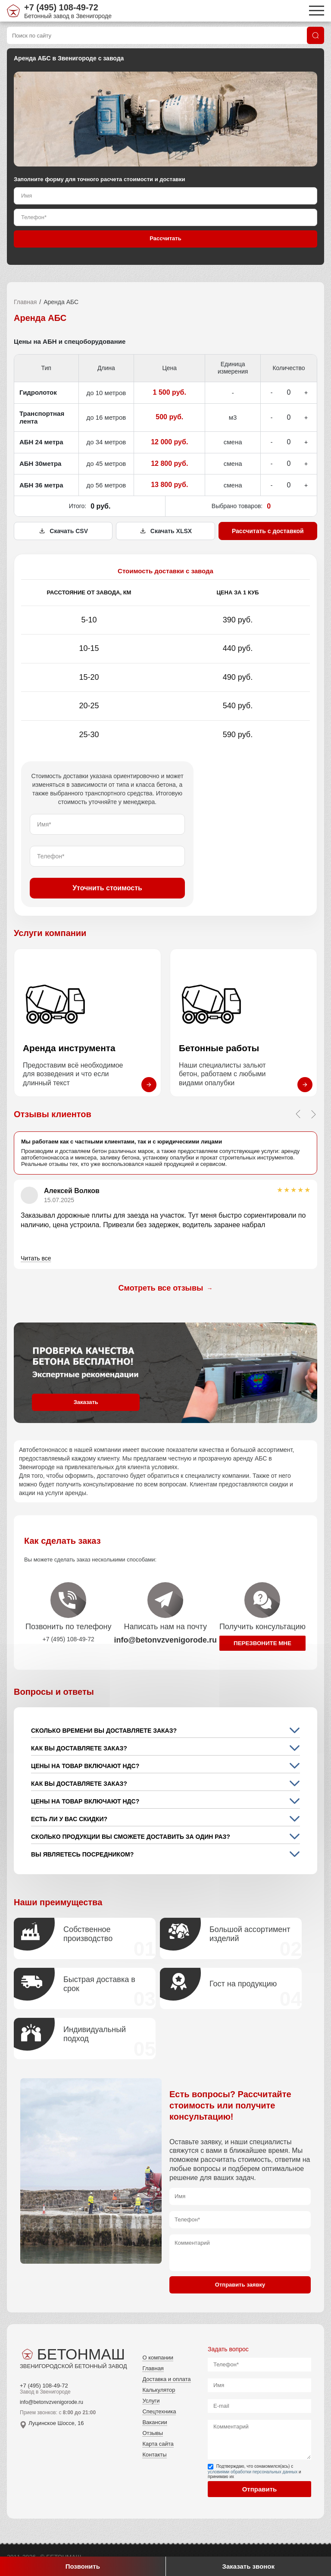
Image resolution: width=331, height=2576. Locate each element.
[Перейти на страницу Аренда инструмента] (87, 1023)
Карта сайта (157, 2444)
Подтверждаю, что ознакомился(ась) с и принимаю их (254, 2471)
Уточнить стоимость (107, 888)
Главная (25, 301)
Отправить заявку (240, 2284)
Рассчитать (165, 238)
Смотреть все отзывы (166, 1288)
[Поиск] (315, 35)
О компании (157, 2357)
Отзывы (152, 2433)
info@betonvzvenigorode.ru (51, 2402)
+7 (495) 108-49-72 (61, 7)
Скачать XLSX (165, 531)
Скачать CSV (63, 531)
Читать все (36, 1258)
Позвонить (83, 2566)
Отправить (259, 2489)
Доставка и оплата (166, 2379)
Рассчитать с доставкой (268, 531)
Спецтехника (159, 2411)
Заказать (86, 1402)
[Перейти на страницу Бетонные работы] (243, 1023)
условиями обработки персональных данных (252, 2471)
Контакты (154, 2454)
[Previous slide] (298, 1114)
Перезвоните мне (262, 1643)
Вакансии (154, 2422)
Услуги (150, 2400)
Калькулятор (158, 2390)
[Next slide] (313, 1114)
